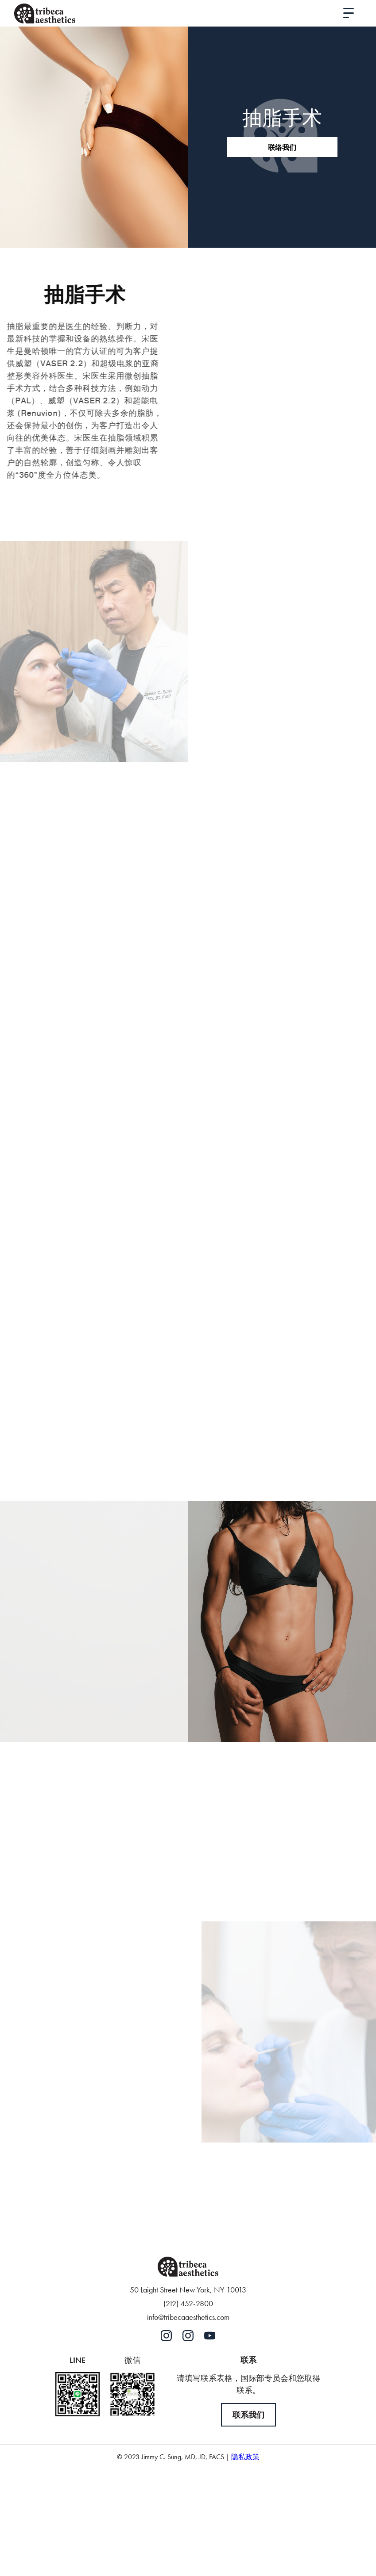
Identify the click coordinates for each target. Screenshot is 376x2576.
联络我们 (282, 147)
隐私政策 (245, 2456)
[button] (348, 13)
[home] (44, 13)
